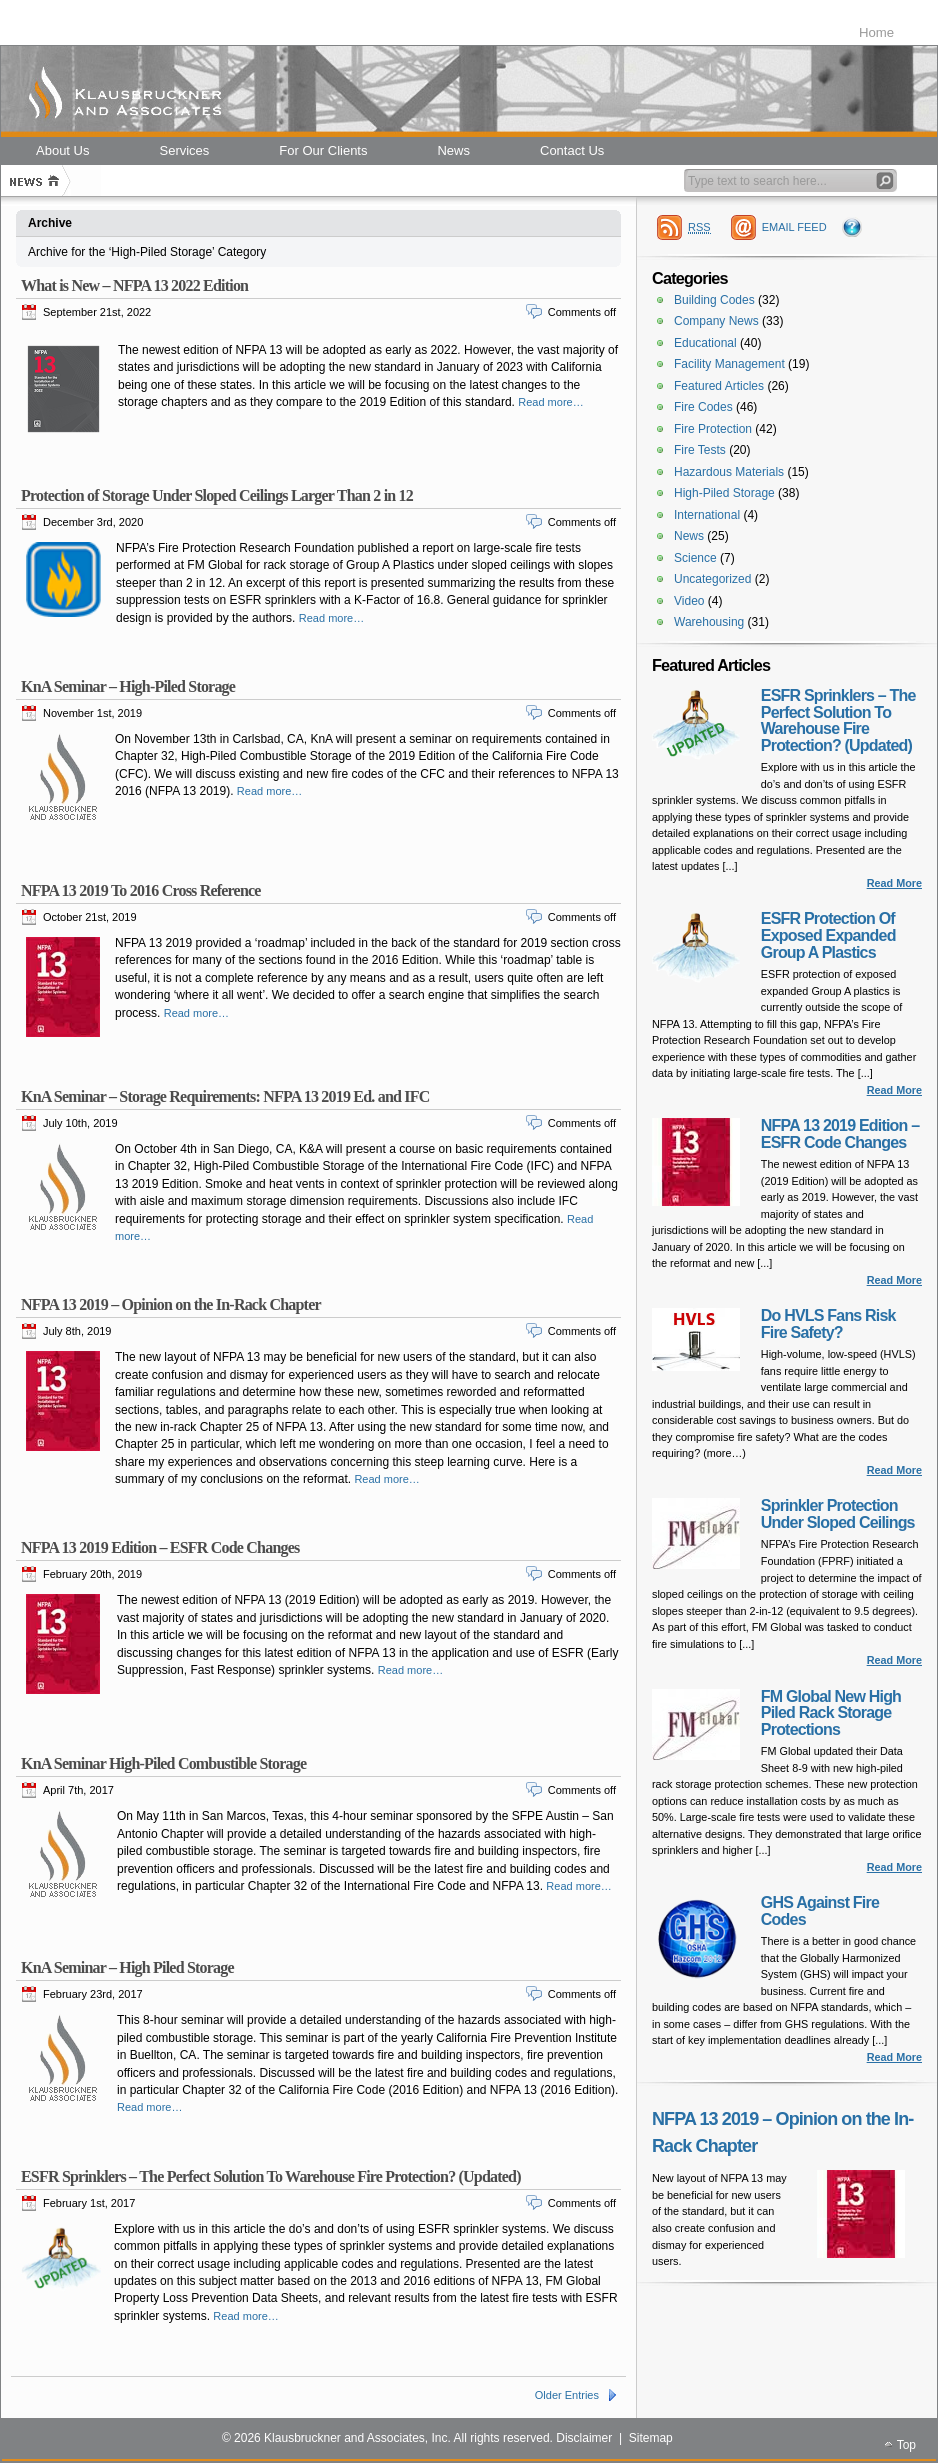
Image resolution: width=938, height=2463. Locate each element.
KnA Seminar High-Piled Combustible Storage (163, 1763)
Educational (705, 343)
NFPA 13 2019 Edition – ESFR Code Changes (160, 1547)
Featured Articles (719, 386)
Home (876, 32)
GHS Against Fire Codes (820, 1911)
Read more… (550, 402)
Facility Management (729, 364)
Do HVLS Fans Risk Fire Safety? (828, 1324)
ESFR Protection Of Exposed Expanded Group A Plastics (828, 935)
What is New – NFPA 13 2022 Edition (134, 285)
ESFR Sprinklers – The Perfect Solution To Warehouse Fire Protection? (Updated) (271, 2176)
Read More (894, 883)
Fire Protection (713, 429)
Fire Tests (700, 450)
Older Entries (567, 2395)
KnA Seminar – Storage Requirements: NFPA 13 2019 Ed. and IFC (225, 1096)
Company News (716, 321)
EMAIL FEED (794, 227)
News (689, 536)
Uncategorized (712, 579)
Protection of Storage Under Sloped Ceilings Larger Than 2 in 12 (217, 495)
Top (906, 2445)
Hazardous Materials (729, 472)
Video (689, 601)
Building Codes (714, 300)
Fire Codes (703, 407)
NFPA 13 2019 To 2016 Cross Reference (141, 890)
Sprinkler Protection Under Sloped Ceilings (838, 1514)
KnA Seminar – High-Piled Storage (128, 686)
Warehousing (709, 622)
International (707, 515)
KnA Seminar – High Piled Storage (127, 1967)
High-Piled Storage (724, 493)
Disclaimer (584, 2438)
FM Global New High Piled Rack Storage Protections (831, 1713)
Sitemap (651, 2438)
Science (695, 558)
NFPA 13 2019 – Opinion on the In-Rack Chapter (171, 1304)
